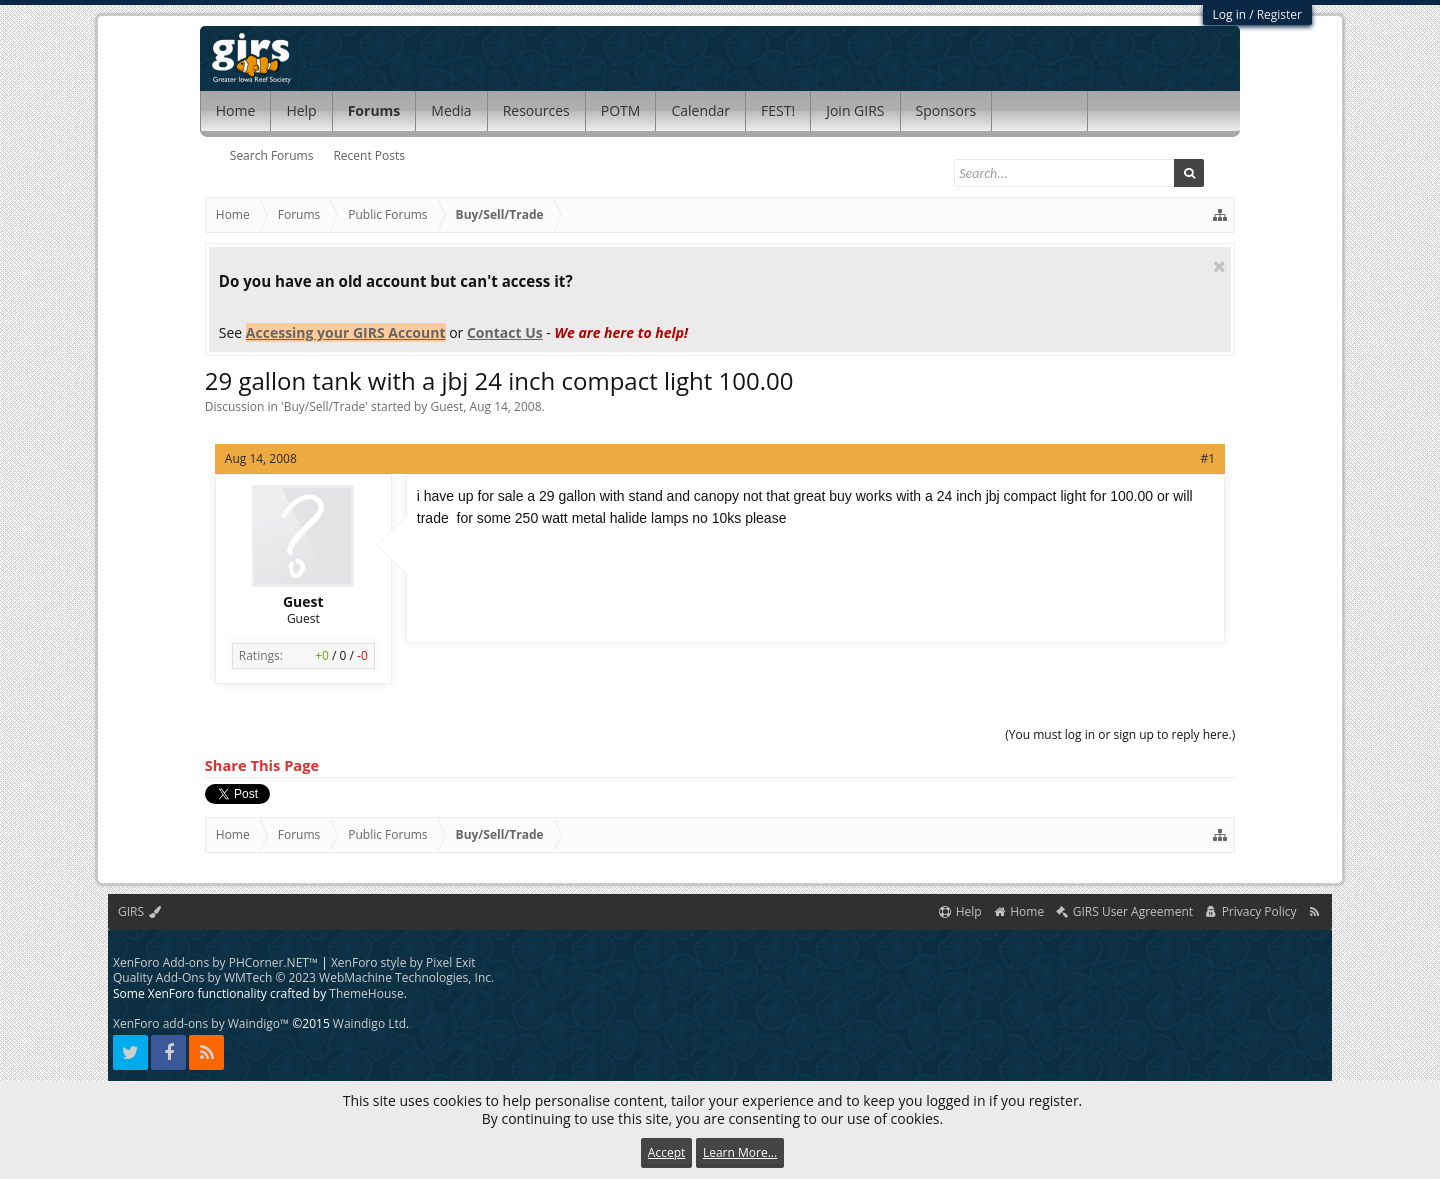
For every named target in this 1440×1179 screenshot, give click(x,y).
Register (1279, 14)
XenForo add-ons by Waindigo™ (201, 1023)
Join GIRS (855, 110)
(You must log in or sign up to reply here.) (1120, 734)
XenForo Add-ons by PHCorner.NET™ (215, 962)
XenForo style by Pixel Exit (403, 962)
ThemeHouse (366, 993)
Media (451, 110)
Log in (1230, 14)
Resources (536, 110)
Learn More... (740, 1152)
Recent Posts (369, 155)
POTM (621, 110)
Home (236, 110)
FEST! (778, 110)
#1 (1208, 458)
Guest (447, 406)
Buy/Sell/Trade (325, 406)
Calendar (700, 110)
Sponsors (946, 110)
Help (301, 110)
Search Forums (272, 155)
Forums (374, 110)
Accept (666, 1152)
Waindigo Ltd (369, 1023)
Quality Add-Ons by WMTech (303, 977)
